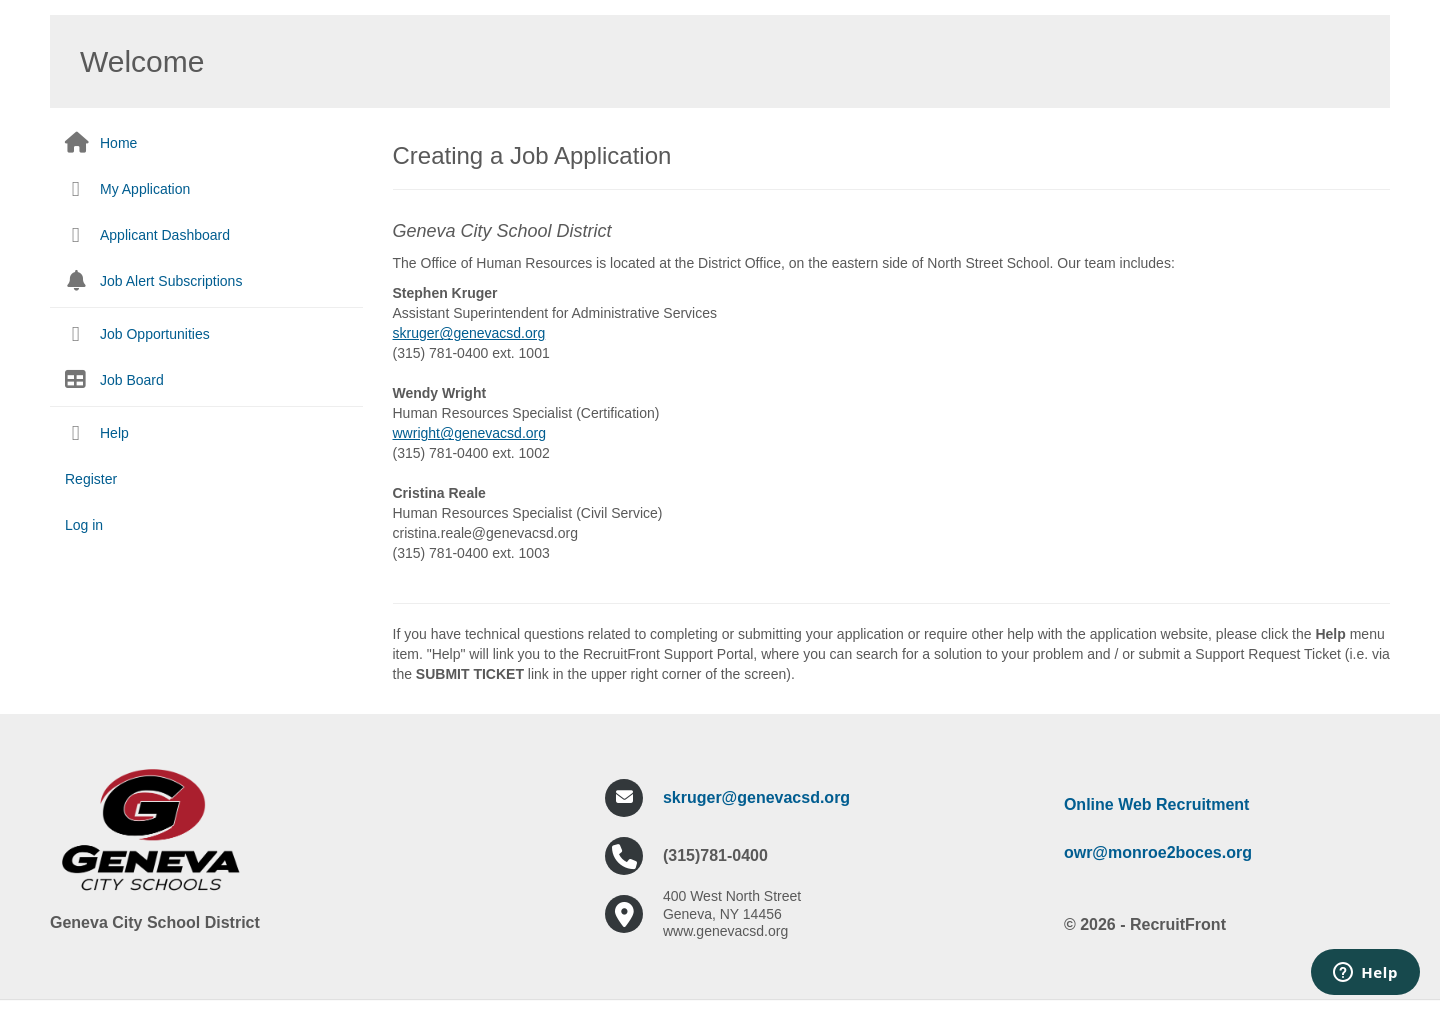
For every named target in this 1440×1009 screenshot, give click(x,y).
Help (114, 433)
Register (91, 479)
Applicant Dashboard (165, 235)
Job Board (132, 380)
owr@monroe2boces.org (1158, 852)
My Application (145, 189)
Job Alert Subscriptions (171, 281)
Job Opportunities (155, 334)
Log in (84, 525)
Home (118, 143)
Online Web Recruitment (1157, 804)
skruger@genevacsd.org (756, 797)
